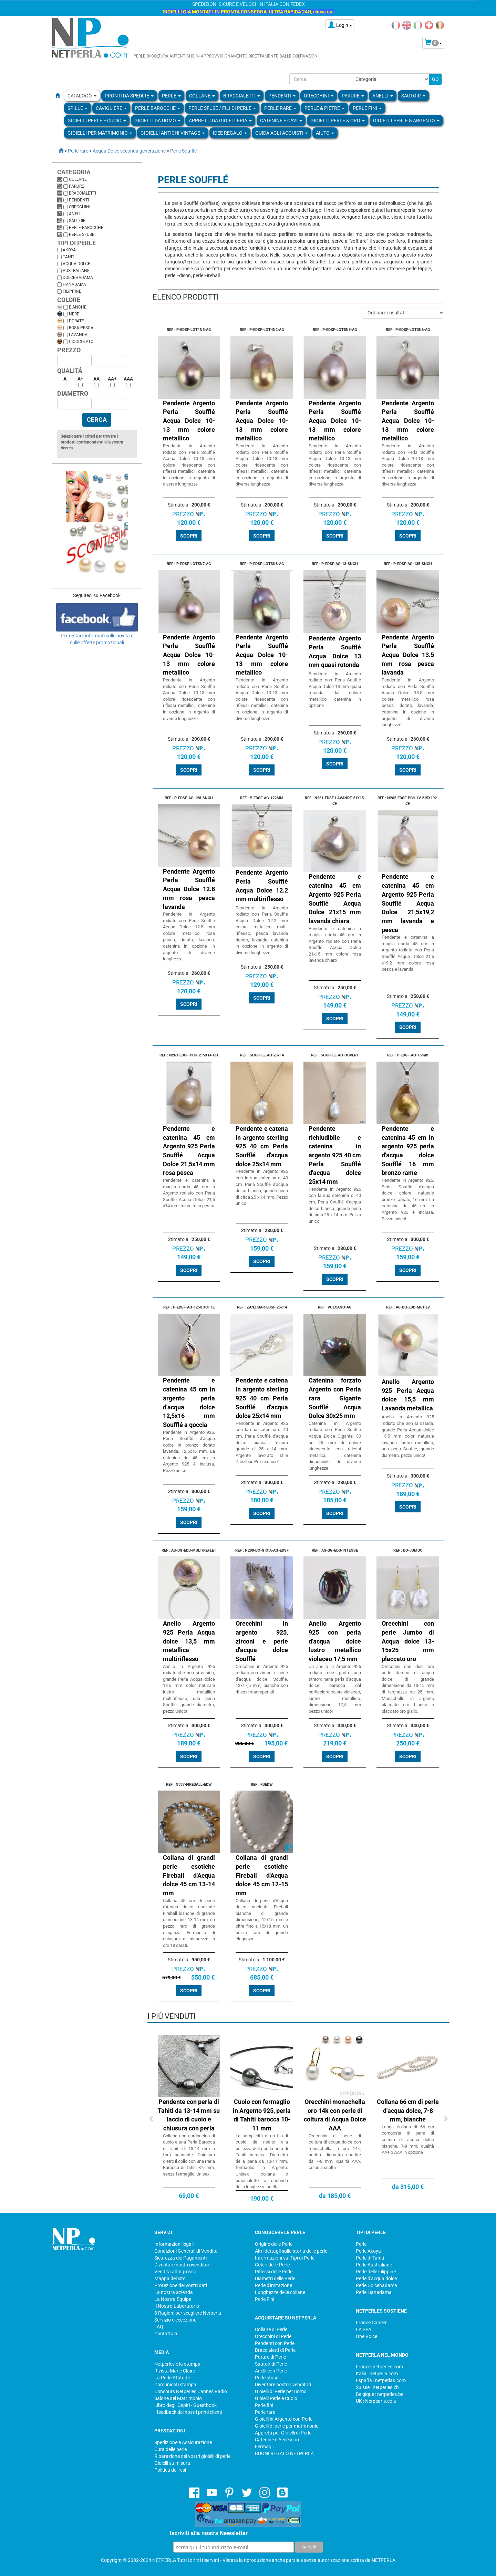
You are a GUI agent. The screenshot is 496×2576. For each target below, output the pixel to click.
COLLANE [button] (202, 95)
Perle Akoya (368, 2251)
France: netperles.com (379, 2366)
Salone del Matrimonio (178, 2398)
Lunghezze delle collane (280, 2292)
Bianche (77, 307)
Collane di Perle (271, 2329)
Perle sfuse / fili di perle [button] (222, 108)
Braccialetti (82, 193)
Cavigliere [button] (111, 108)
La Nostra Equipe (172, 2299)
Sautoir (77, 220)
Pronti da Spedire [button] (129, 95)
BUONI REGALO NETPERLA (284, 2453)
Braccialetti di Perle (275, 2350)
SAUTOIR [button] (413, 95)
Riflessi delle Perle (273, 2271)
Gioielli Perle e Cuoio (276, 2398)
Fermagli (264, 2446)
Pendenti (79, 200)
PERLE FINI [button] (367, 108)
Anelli (75, 213)
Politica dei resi (170, 2470)
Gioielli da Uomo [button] (157, 120)
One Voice (366, 2336)
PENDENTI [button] (282, 95)
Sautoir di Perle (271, 2364)
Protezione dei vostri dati (180, 2285)
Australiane (76, 270)
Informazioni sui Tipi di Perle (284, 2258)
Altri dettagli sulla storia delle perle (291, 2251)
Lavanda (78, 334)
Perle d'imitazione (273, 2285)
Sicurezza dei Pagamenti (180, 2258)
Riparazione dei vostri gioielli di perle (192, 2456)
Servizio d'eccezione (175, 2320)
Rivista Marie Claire (174, 2371)
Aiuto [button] (325, 133)
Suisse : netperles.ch (377, 2387)
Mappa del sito (170, 2278)
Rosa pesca (81, 327)
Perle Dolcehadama (376, 2285)
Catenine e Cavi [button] (281, 120)
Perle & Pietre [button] (324, 108)
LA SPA (363, 2329)
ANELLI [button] (382, 95)
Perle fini (264, 2405)
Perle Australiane (374, 2264)
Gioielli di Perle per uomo (281, 2391)
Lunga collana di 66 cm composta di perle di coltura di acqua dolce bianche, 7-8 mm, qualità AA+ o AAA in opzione (408, 2139)
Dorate (76, 321)
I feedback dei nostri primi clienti (188, 2412)
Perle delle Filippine (376, 2271)
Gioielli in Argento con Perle (283, 2419)
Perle (361, 2244)
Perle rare (265, 2412)
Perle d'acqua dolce (376, 2278)
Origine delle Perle (273, 2244)
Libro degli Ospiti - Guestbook (185, 2405)
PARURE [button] (353, 95)
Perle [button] (171, 95)
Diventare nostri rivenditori (182, 2264)
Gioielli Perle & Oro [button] (337, 120)
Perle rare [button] (280, 108)
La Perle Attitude (172, 2377)
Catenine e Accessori (277, 2439)
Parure (76, 186)
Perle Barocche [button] (157, 108)
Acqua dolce (76, 263)
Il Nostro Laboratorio (176, 2306)
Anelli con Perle (271, 2371)
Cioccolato (81, 341)
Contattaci (165, 2333)
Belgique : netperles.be (379, 2394)
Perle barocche (86, 227)
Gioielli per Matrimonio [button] (100, 133)
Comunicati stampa (175, 2384)
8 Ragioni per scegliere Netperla (187, 2313)
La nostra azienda (173, 2292)
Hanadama (74, 284)
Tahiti (69, 256)
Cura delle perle (170, 2449)
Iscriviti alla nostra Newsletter (209, 2533)
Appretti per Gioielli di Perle (283, 2433)
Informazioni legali (174, 2244)
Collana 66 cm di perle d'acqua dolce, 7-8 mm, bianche (408, 2110)
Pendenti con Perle (274, 2343)
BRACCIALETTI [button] (241, 95)
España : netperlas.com (381, 2380)
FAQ (158, 2326)
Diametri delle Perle (275, 2278)
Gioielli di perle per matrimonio (287, 2426)
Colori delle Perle (272, 2264)
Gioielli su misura (172, 2463)
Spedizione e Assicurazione (183, 2442)
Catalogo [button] (82, 95)
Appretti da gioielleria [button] (220, 120)
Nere (74, 314)
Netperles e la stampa (177, 2364)
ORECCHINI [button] (318, 95)
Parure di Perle (270, 2357)
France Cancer (371, 2322)
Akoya (69, 250)
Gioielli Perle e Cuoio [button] (97, 120)
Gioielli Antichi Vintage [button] (173, 133)
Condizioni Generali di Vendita (186, 2251)
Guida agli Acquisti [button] (281, 133)
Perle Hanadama (374, 2292)
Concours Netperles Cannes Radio (190, 2391)
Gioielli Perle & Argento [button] (406, 120)
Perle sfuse (81, 234)
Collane (78, 179)
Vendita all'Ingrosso (175, 2271)
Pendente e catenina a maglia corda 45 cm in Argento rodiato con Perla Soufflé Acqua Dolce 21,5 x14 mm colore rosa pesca (189, 1193)
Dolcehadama (78, 277)
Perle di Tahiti (370, 2258)
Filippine (72, 291)
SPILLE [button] (77, 108)
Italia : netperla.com (377, 2373)
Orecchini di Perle (273, 2336)
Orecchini (79, 207)
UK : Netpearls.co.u (376, 2401)
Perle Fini (264, 2299)
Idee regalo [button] (230, 133)
